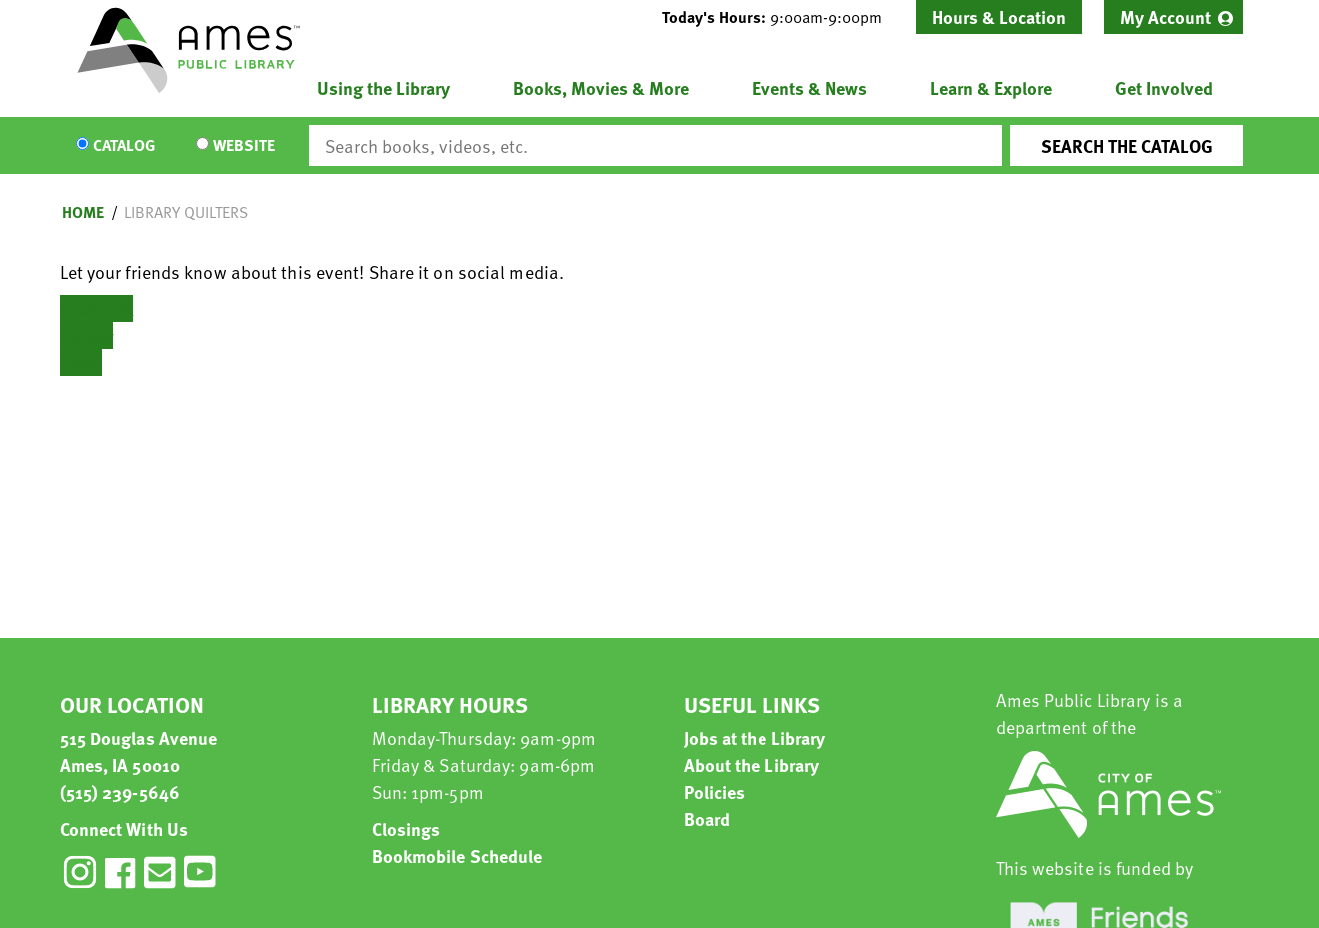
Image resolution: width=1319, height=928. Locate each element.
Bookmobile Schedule (457, 855)
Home (83, 212)
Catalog (124, 146)
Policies (715, 791)
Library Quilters (186, 212)
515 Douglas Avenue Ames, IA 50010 (139, 751)
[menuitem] (1173, 17)
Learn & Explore (991, 87)
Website (244, 146)
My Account (1165, 16)
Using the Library (383, 87)
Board (707, 818)
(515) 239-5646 (120, 791)
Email (81, 362)
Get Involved (1164, 87)
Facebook (96, 308)
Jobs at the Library (755, 737)
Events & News (809, 87)
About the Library (752, 764)
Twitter (86, 335)
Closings (406, 828)
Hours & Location (999, 16)
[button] (780, 17)
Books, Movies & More (601, 87)
